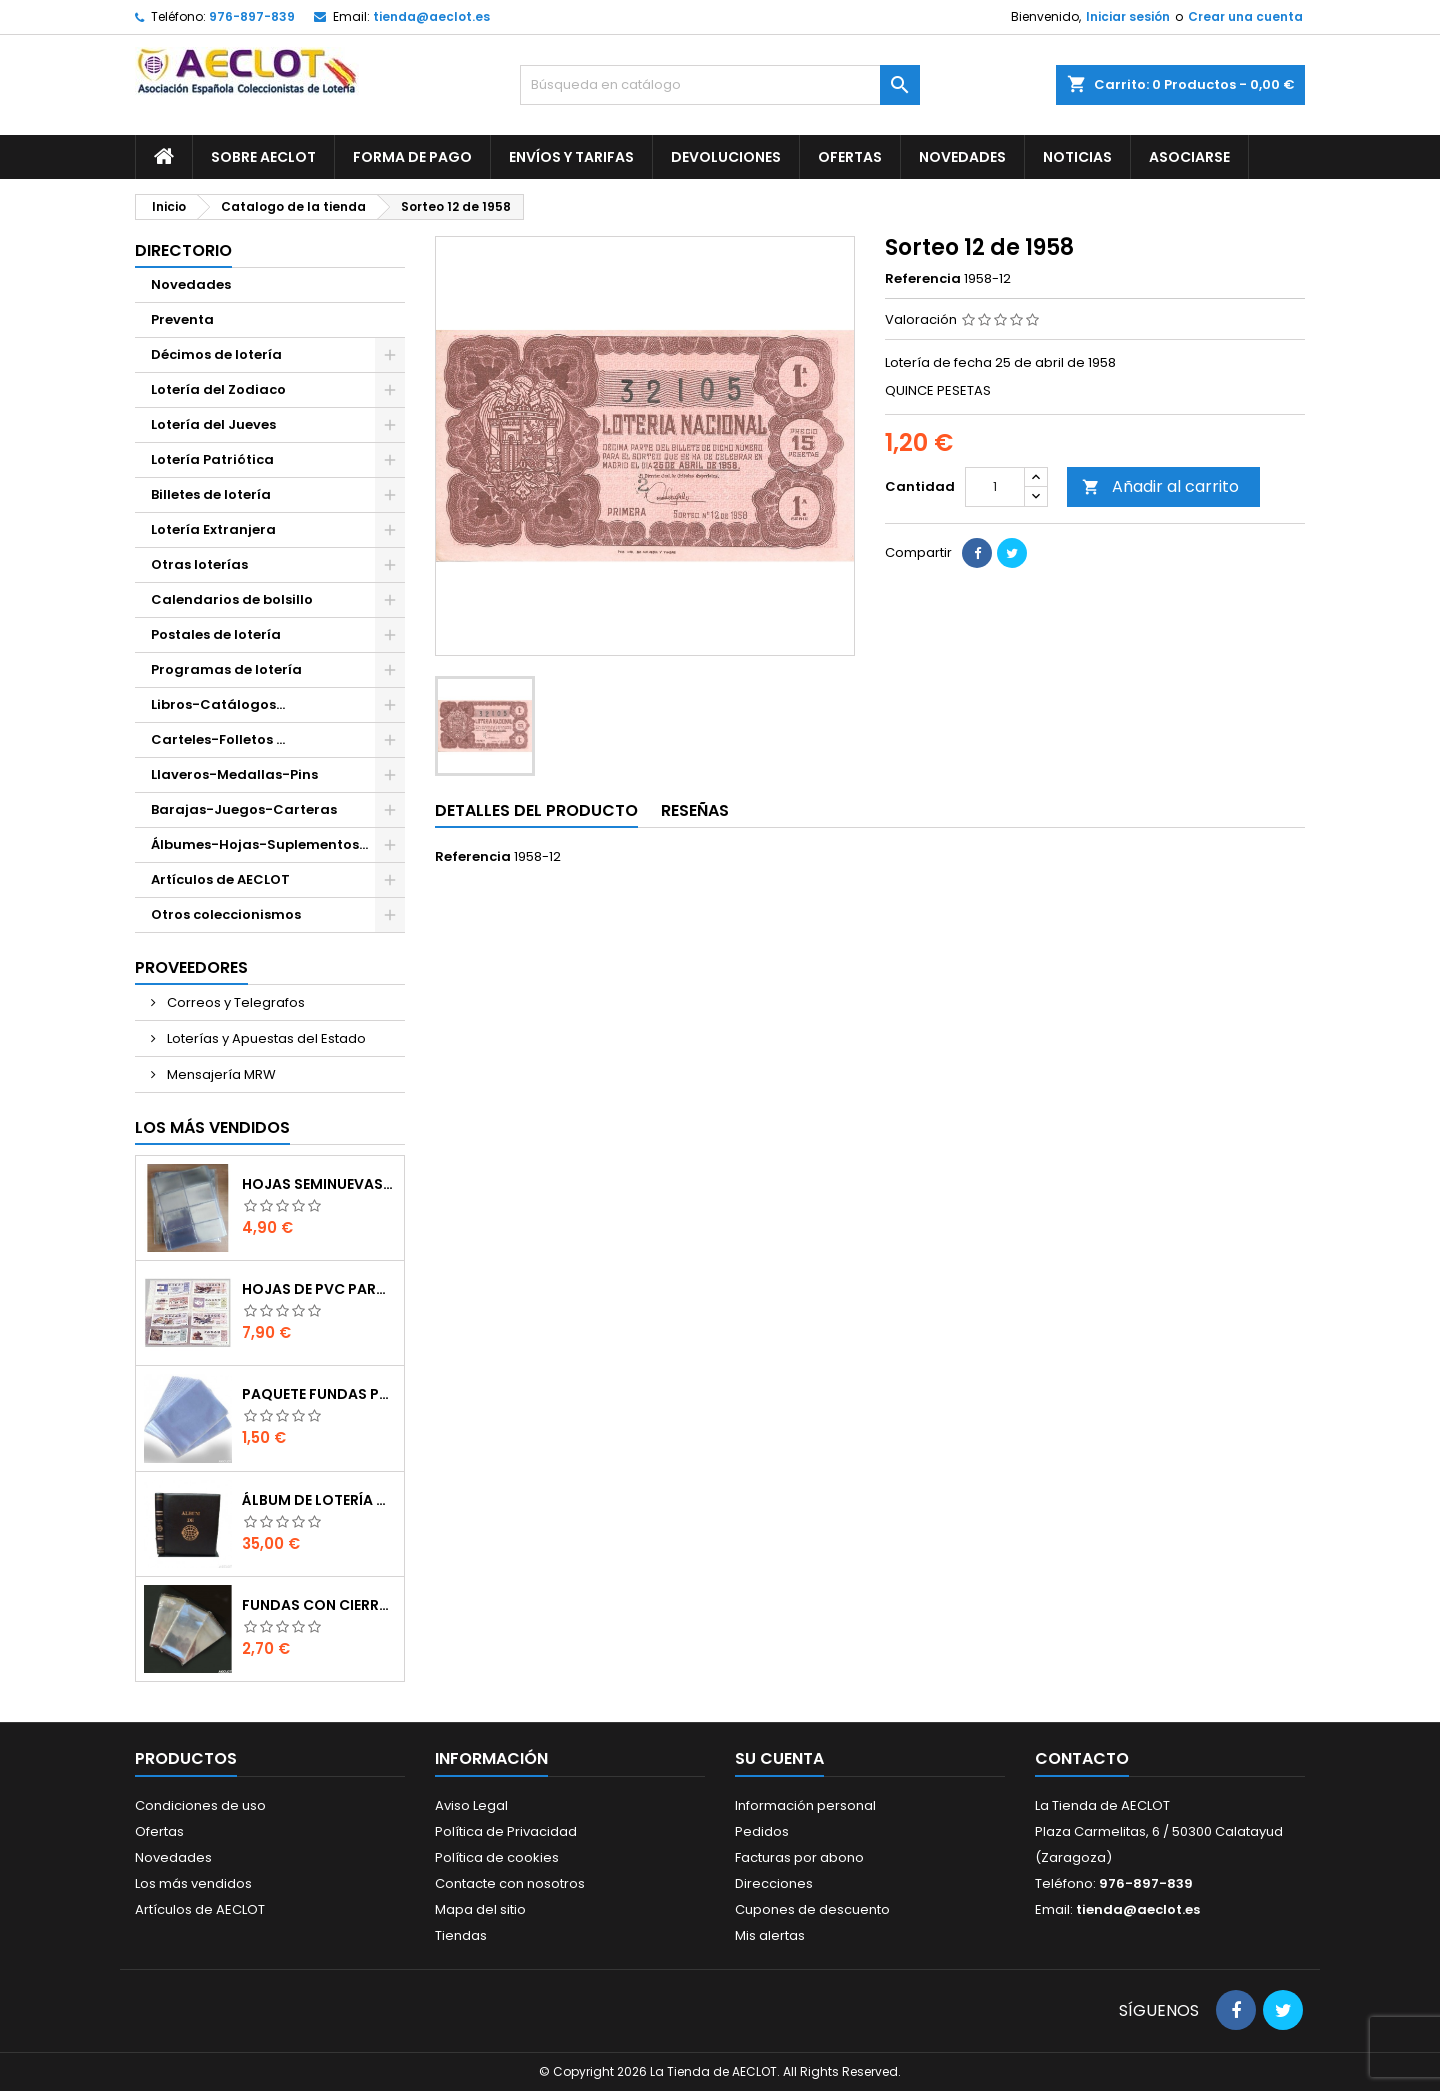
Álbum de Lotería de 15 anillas (319, 1500)
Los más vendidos (212, 1127)
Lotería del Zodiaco (218, 389)
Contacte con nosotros (510, 1883)
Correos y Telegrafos (234, 1002)
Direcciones (774, 1883)
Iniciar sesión (1128, 16)
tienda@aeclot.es (431, 16)
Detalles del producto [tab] (536, 810)
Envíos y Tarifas (571, 157)
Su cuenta (779, 1758)
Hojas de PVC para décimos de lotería (319, 1289)
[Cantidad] (995, 487)
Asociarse (1189, 157)
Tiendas (461, 1935)
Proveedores (191, 967)
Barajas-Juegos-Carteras (244, 809)
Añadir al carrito (1160, 486)
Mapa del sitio (480, 1909)
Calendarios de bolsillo (232, 599)
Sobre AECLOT (263, 157)
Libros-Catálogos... (218, 704)
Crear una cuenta (1245, 16)
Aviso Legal (471, 1805)
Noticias (1077, 157)
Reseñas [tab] (695, 810)
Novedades (962, 157)
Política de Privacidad (506, 1831)
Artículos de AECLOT (220, 879)
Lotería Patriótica (212, 459)
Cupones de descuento (812, 1909)
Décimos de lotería (216, 354)
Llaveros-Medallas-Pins (234, 774)
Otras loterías (199, 564)
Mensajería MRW (220, 1074)
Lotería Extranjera (213, 529)
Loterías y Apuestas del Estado (265, 1038)
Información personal (805, 1805)
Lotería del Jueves (213, 424)
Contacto (1082, 1758)
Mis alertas (770, 1935)
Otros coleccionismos (226, 914)
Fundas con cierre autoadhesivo (319, 1605)
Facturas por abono (799, 1857)
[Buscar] (720, 85)
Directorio (183, 250)
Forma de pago (412, 157)
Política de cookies (497, 1857)
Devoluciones (726, 157)
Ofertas (850, 157)
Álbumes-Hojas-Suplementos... (259, 844)
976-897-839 (252, 16)
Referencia (923, 279)
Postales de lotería (216, 634)
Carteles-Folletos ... (218, 739)
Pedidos (762, 1831)
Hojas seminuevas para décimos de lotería (319, 1184)
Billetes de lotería (211, 494)
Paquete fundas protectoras (319, 1394)
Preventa (182, 319)
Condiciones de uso (200, 1805)
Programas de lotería (226, 669)
